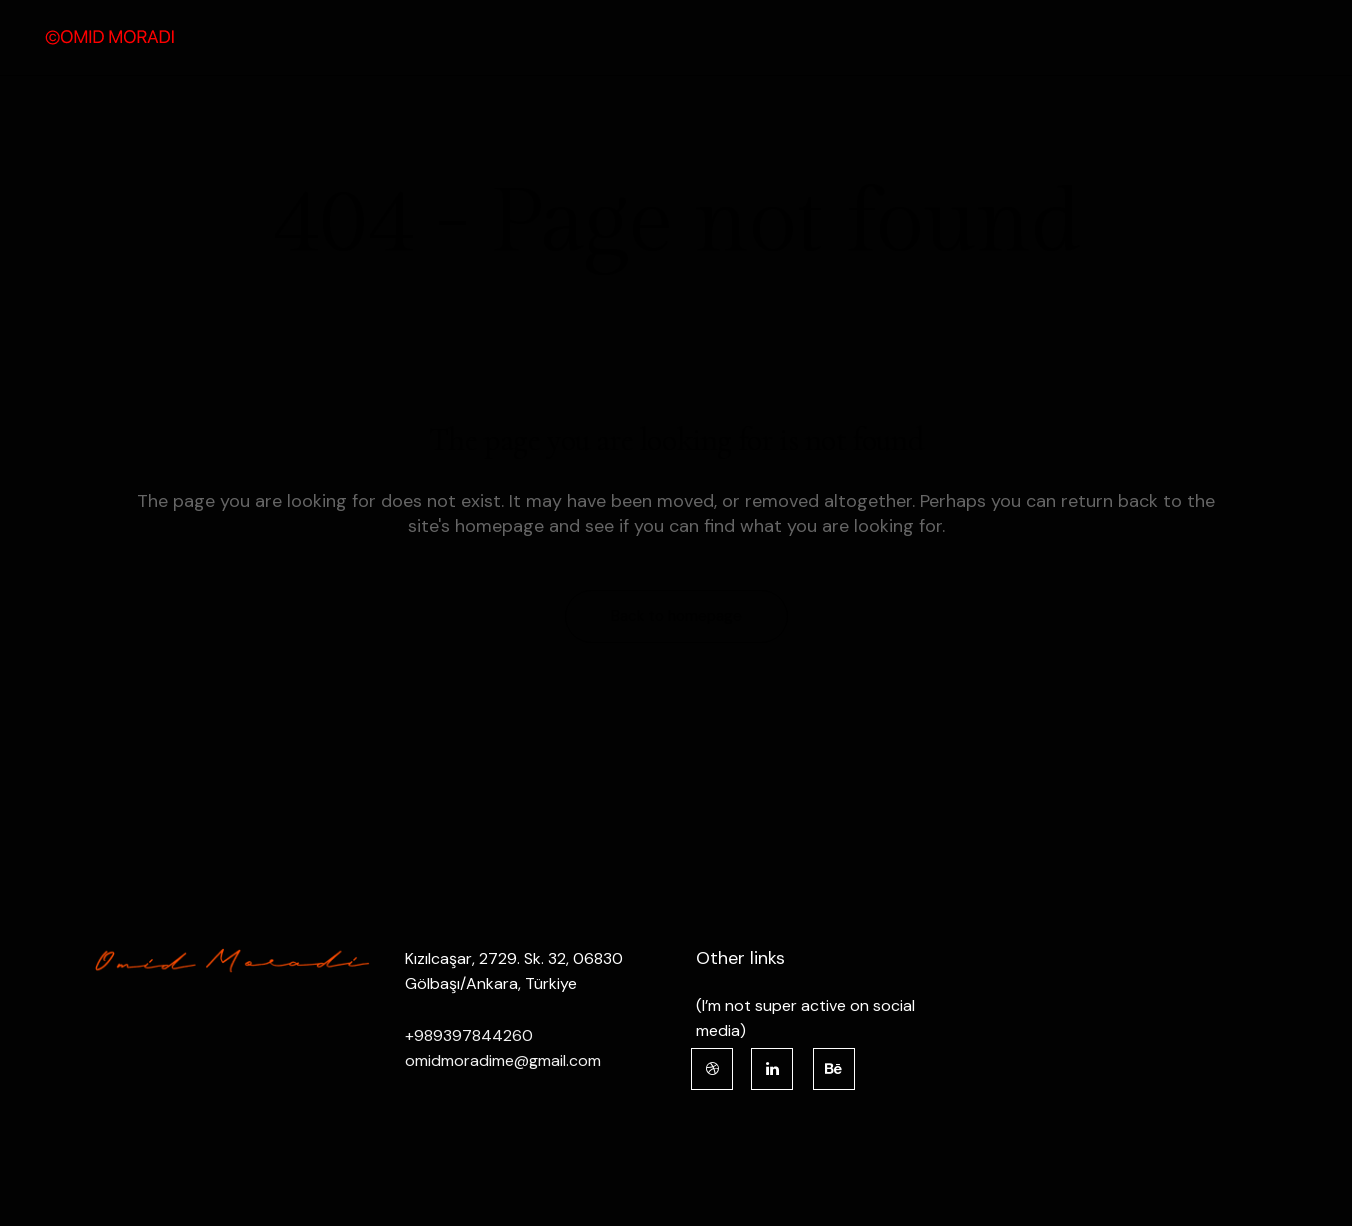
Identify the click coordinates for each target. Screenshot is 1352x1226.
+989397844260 (469, 1035)
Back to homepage (676, 616)
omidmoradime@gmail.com (503, 1060)
